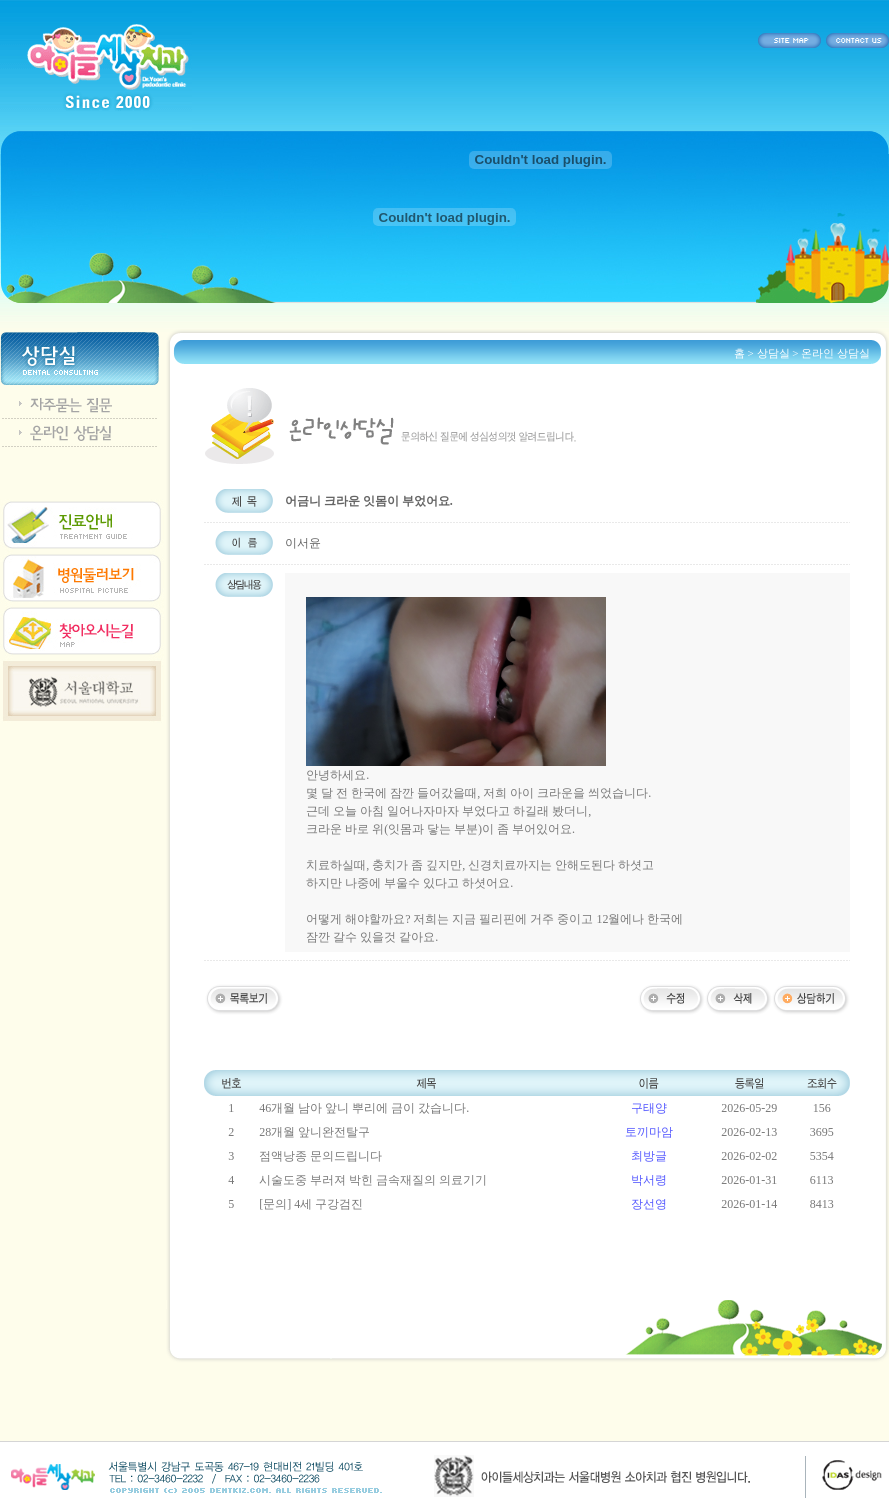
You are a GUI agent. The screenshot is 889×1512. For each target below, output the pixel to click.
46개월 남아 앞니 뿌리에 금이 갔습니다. (364, 1108)
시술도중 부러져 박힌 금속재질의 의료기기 (373, 1180)
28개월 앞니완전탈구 (314, 1132)
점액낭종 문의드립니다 (320, 1156)
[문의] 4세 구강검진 (311, 1204)
